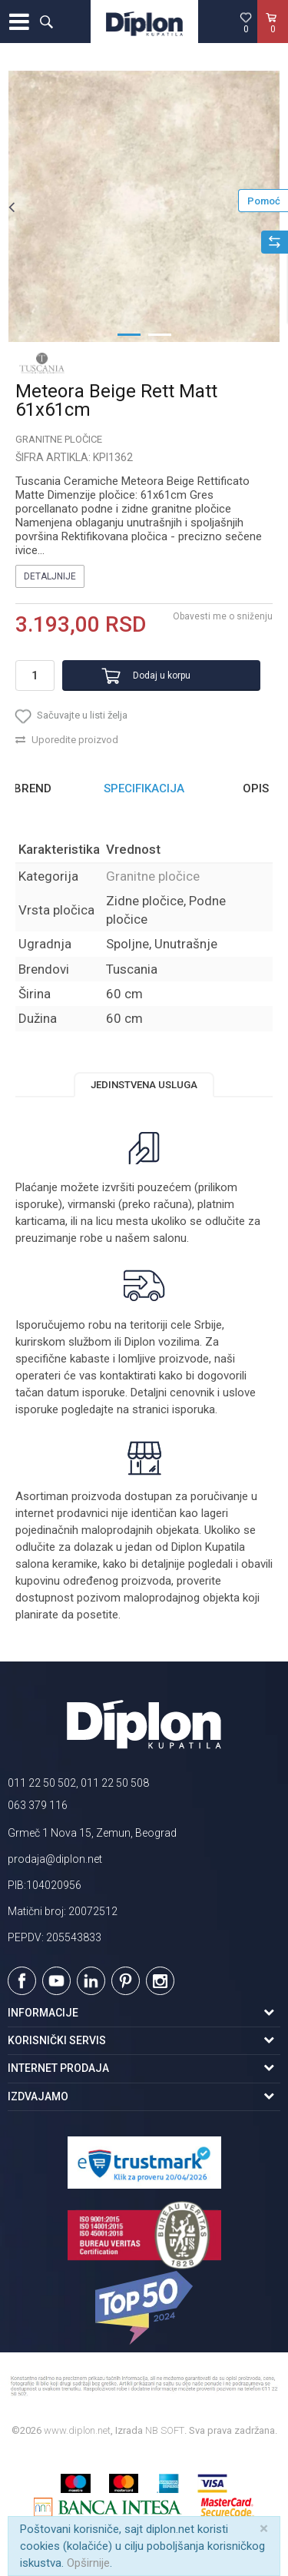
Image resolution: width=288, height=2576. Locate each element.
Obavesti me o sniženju (223, 616)
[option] (144, 206)
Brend (32, 788)
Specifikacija (144, 788)
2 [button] (160, 333)
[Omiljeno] (245, 22)
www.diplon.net (77, 2430)
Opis (256, 788)
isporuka (193, 1409)
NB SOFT (164, 2430)
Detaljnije (50, 576)
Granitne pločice (58, 439)
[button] (46, 21)
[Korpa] (272, 37)
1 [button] (129, 333)
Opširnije (88, 2563)
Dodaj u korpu (161, 675)
